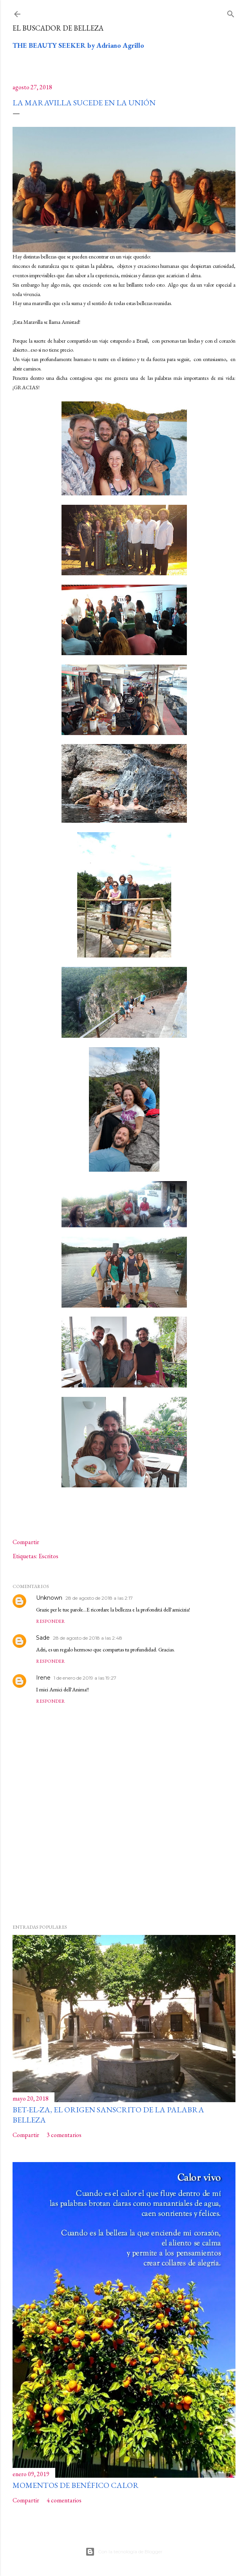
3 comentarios (64, 2135)
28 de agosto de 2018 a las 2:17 (99, 1598)
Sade (43, 1637)
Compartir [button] (26, 1542)
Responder (50, 1621)
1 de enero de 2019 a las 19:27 (85, 1678)
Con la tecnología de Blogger (124, 2551)
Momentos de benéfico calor (76, 2485)
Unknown (49, 1597)
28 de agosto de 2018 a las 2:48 (87, 1638)
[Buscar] (230, 12)
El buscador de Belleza (58, 28)
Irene (43, 1677)
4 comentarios (64, 2500)
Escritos (48, 1556)
